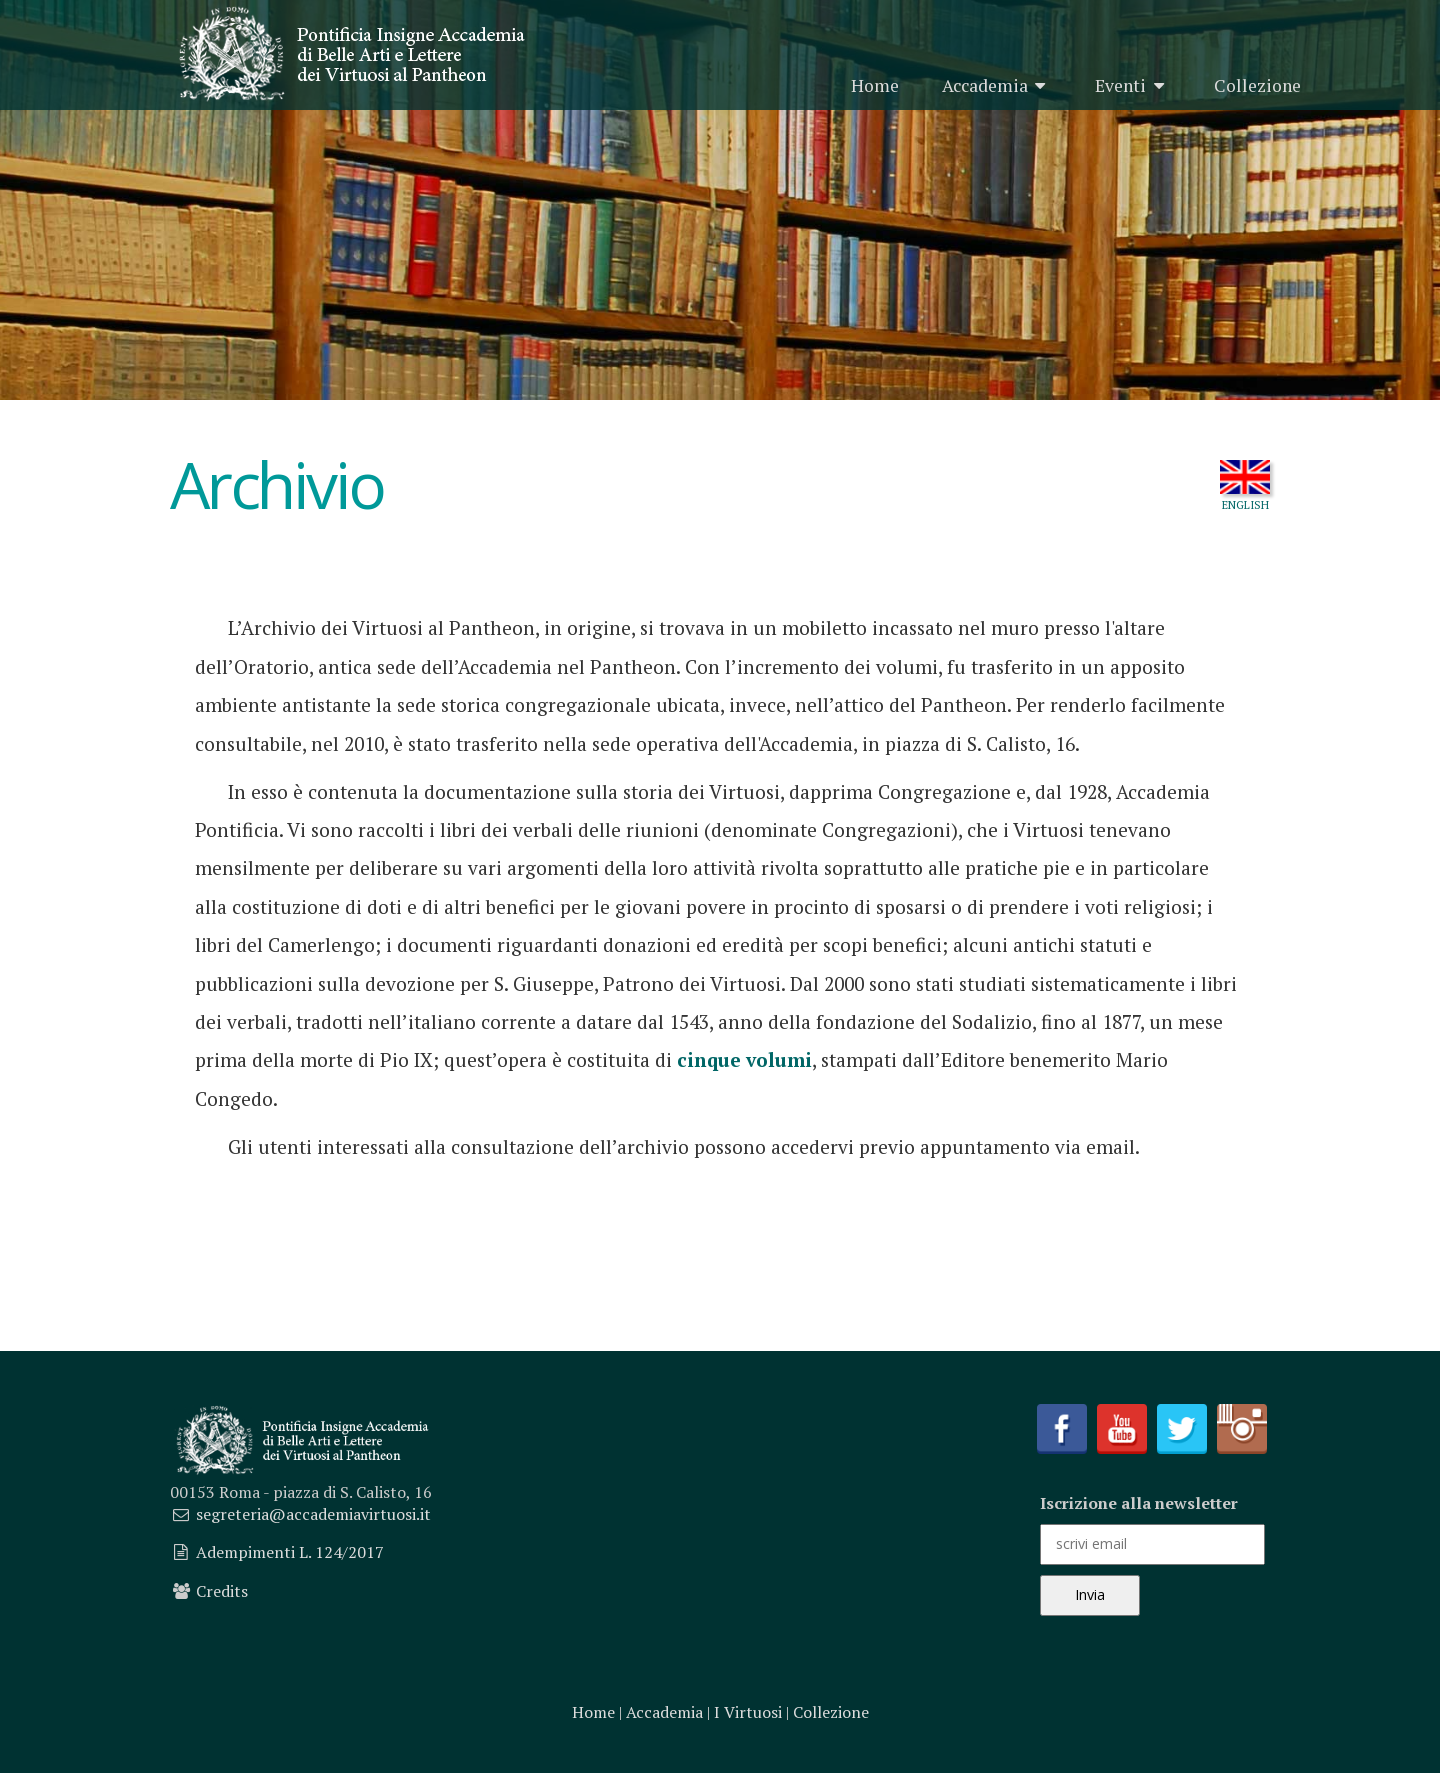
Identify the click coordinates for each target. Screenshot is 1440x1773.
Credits (222, 1591)
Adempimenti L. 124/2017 (290, 1552)
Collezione (1257, 85)
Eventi (1133, 85)
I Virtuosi (748, 1712)
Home (875, 85)
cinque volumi (744, 1059)
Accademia (997, 85)
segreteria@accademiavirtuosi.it (313, 1514)
